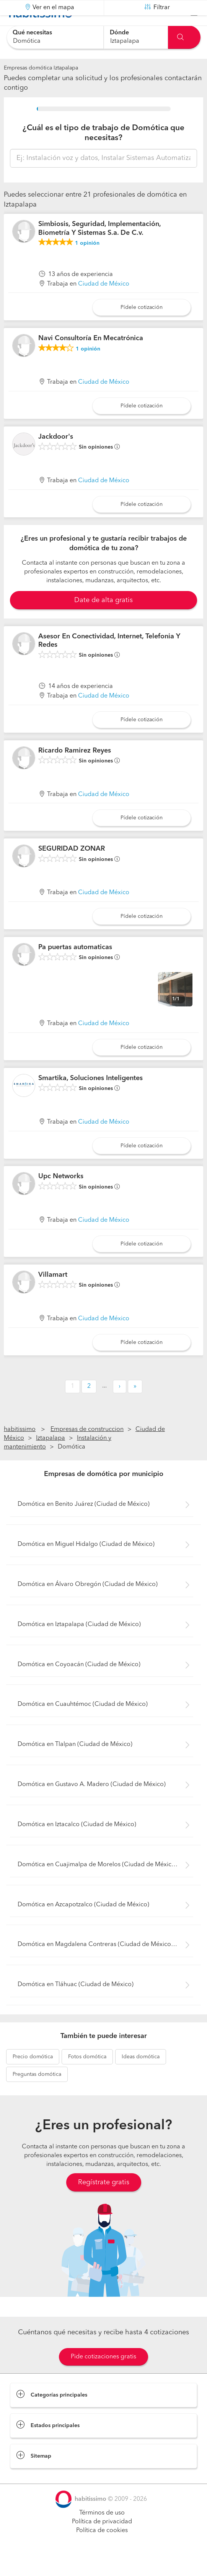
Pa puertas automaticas (75, 966)
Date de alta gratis (103, 618)
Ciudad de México (103, 303)
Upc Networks (60, 1195)
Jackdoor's (55, 455)
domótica (33, 2076)
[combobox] (55, 37)
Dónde (119, 33)
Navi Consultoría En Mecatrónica (90, 357)
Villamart (52, 1293)
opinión (87, 262)
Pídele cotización (142, 326)
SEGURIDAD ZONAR (71, 867)
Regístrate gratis (103, 2201)
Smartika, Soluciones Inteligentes (90, 1097)
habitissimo (20, 1448)
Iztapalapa (50, 1457)
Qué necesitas (32, 33)
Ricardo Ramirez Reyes (74, 769)
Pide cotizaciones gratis (103, 2376)
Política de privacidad (102, 2541)
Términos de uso (102, 2532)
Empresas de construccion (87, 1448)
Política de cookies (102, 2550)
